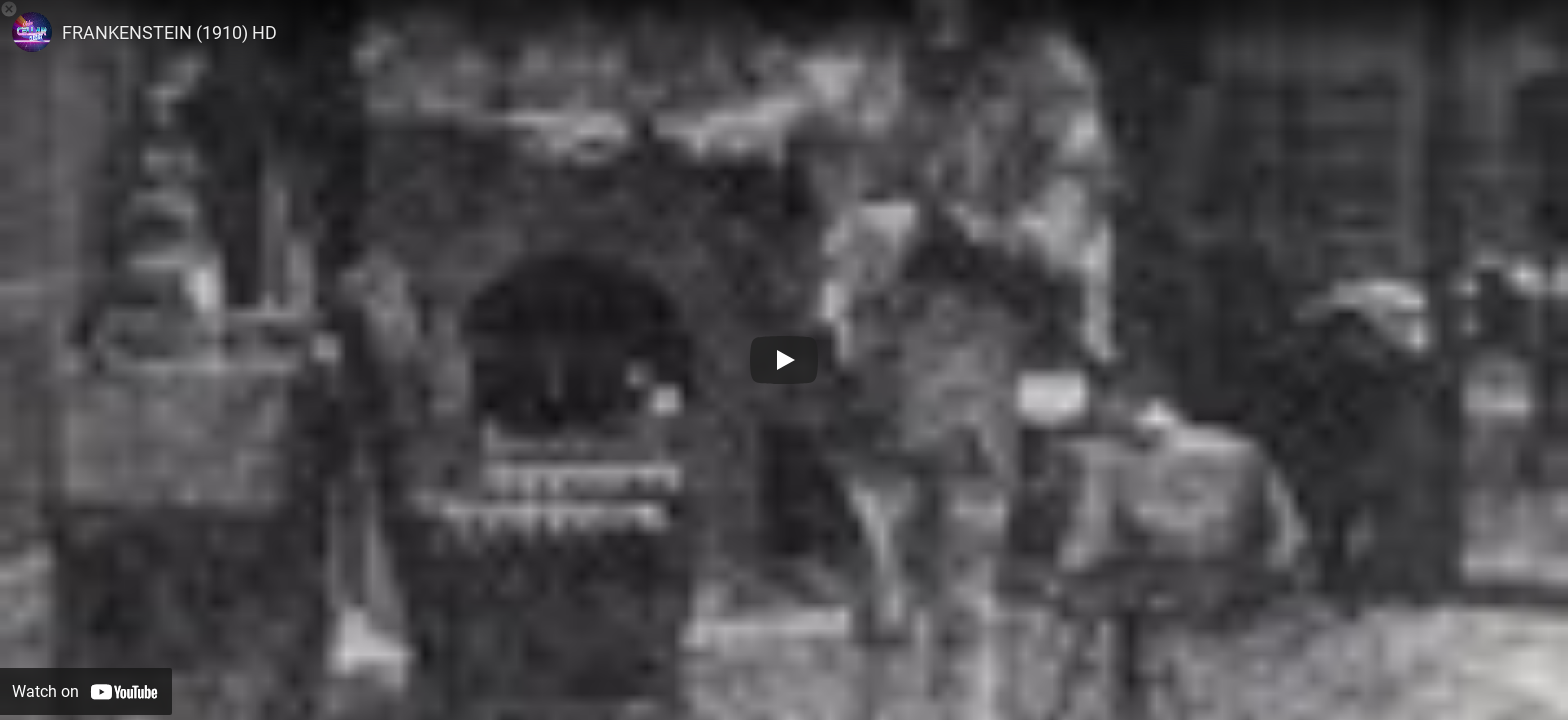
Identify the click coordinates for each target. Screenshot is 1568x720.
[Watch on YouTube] (86, 691)
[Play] (784, 360)
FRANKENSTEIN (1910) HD (169, 32)
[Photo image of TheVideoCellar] (32, 32)
